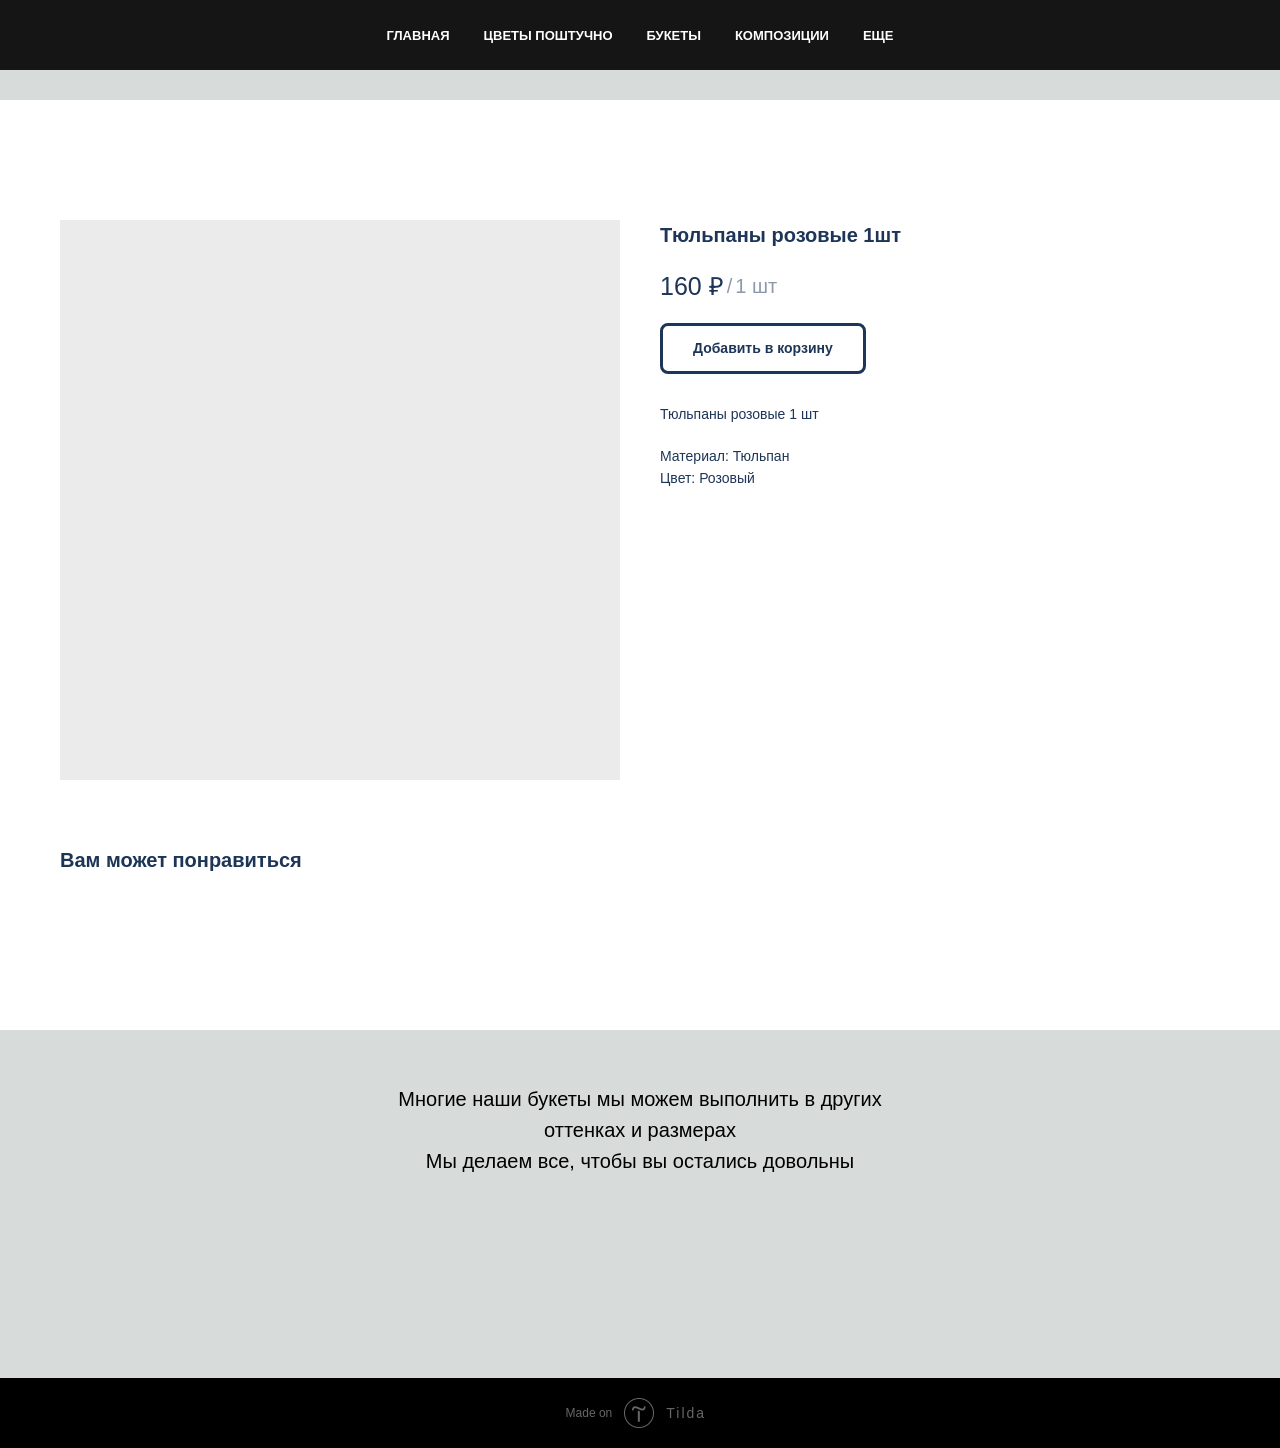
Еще (878, 35)
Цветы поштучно (548, 35)
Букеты (674, 35)
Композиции (782, 35)
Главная (417, 35)
